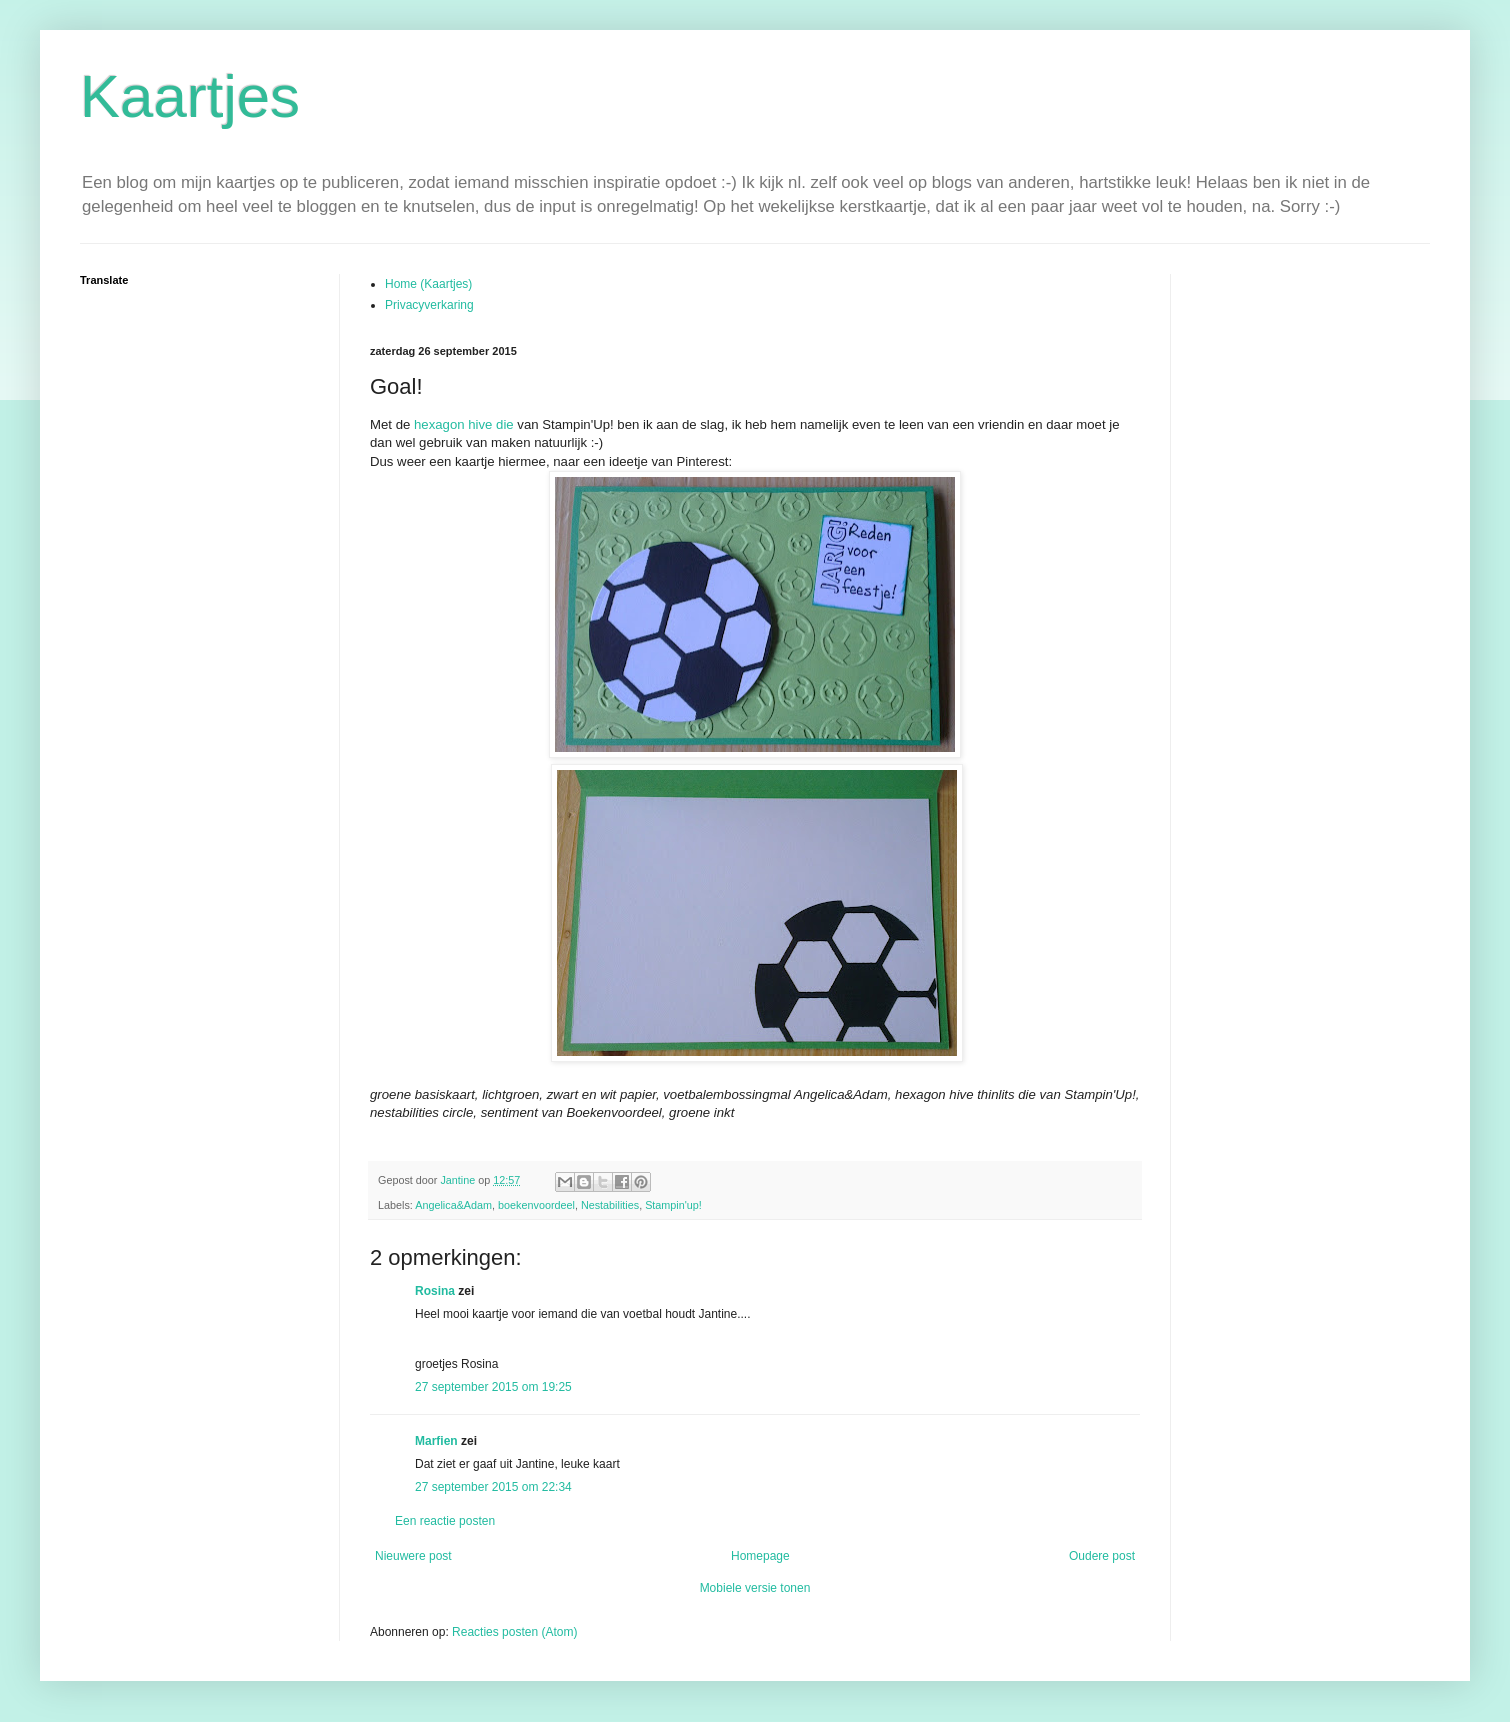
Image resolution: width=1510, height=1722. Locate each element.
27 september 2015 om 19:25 (493, 1387)
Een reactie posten (445, 1521)
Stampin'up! (673, 1205)
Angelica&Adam (453, 1205)
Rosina (435, 1291)
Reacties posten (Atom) (514, 1632)
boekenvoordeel (536, 1205)
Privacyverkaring (429, 305)
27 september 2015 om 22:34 (493, 1487)
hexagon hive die (464, 424)
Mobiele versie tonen (755, 1588)
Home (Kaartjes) (428, 284)
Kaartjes (190, 96)
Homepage (760, 1556)
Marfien (436, 1441)
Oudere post (1102, 1556)
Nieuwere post (413, 1556)
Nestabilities (610, 1205)
